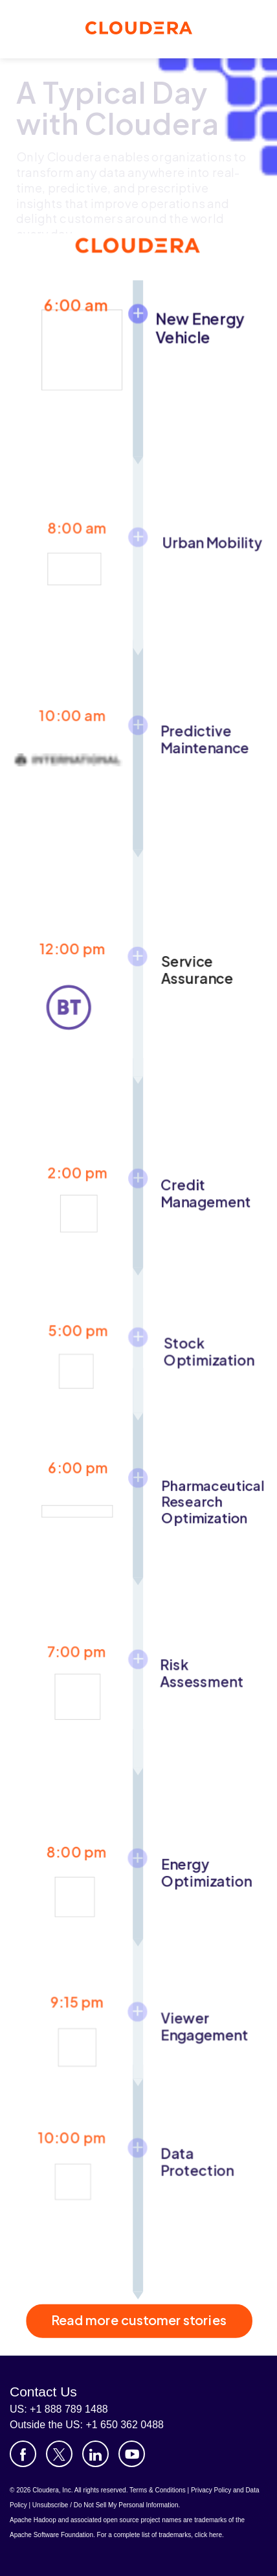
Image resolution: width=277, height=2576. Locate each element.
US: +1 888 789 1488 (59, 2409)
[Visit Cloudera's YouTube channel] (131, 2454)
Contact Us (43, 2391)
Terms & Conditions (157, 2490)
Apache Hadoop (33, 2519)
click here (208, 2534)
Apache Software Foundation (51, 2534)
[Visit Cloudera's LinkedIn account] (95, 2454)
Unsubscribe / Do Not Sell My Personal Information (105, 2505)
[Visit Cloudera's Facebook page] (23, 2454)
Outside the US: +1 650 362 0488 (87, 2424)
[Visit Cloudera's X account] (59, 2454)
